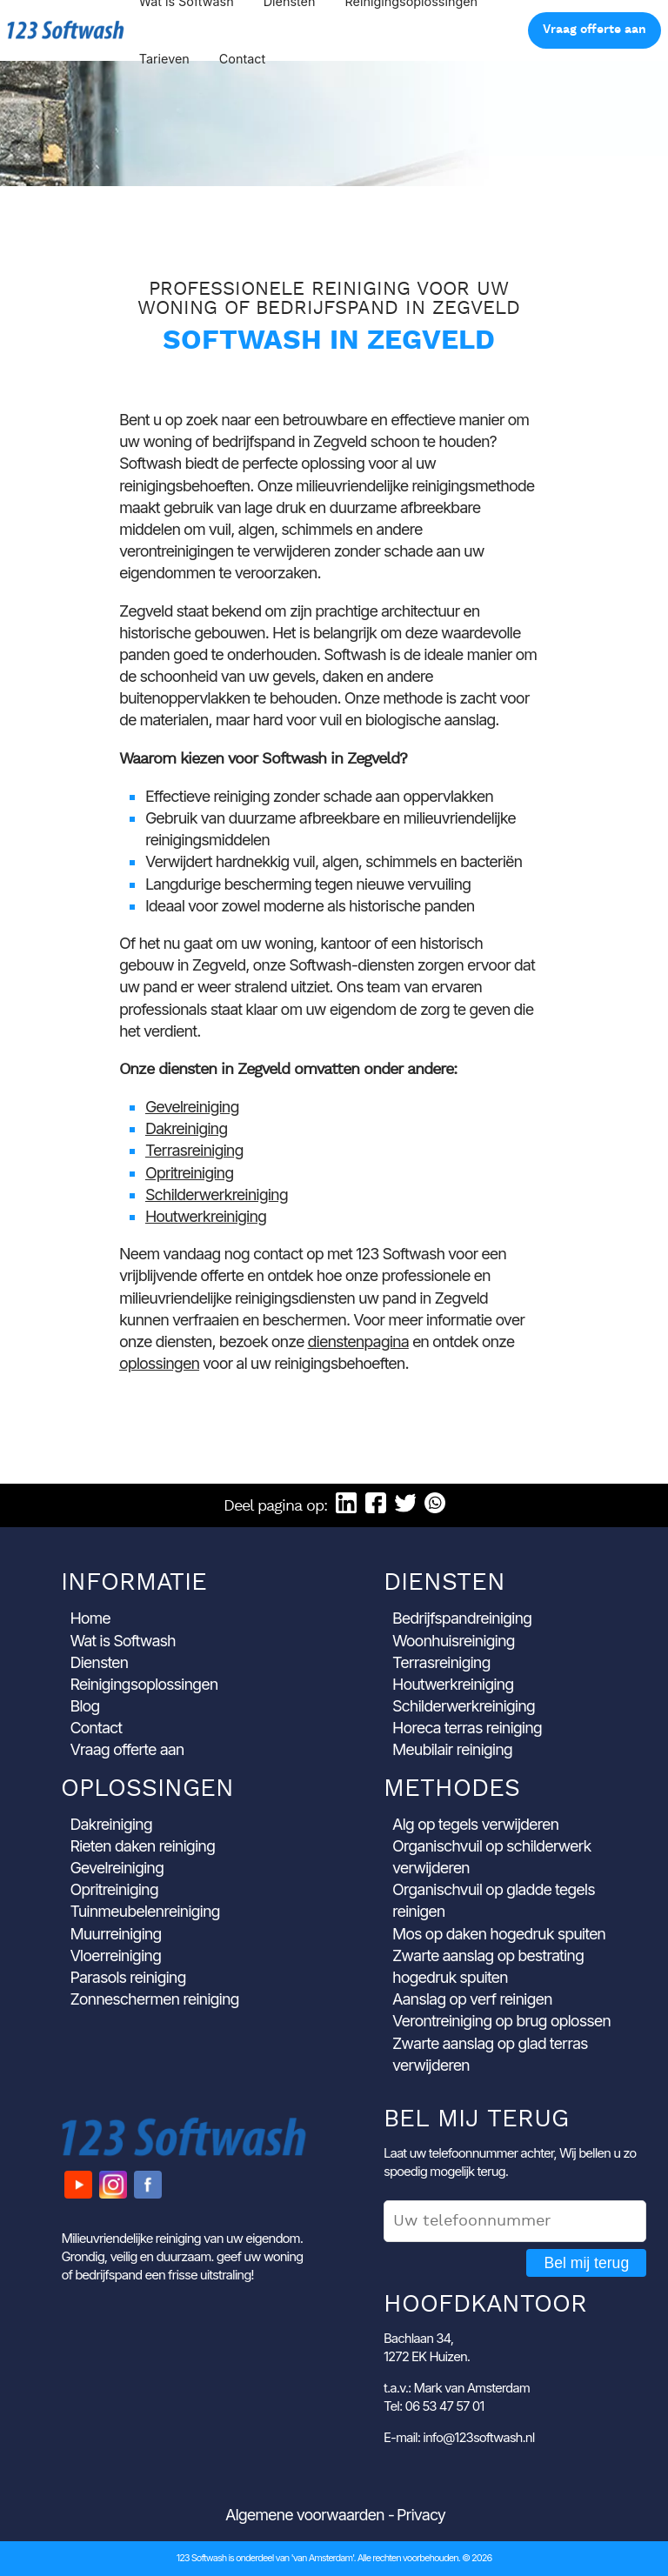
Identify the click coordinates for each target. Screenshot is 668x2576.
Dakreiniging (186, 1128)
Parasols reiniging (127, 1977)
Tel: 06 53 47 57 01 (434, 2406)
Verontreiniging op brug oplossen (501, 2021)
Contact (242, 58)
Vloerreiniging (115, 1955)
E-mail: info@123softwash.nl (459, 2437)
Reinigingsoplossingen (143, 1684)
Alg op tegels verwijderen (475, 1824)
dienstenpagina (358, 1341)
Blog (84, 1706)
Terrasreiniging (194, 1150)
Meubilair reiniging (452, 1749)
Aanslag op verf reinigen (472, 1999)
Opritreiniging (189, 1173)
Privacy (421, 2515)
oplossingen (159, 1363)
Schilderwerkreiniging (216, 1194)
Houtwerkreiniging (205, 1216)
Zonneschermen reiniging (154, 1999)
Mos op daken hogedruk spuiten (498, 1934)
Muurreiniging (115, 1934)
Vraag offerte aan (594, 30)
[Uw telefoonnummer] (515, 2221)
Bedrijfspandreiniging (461, 1618)
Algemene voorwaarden (304, 2515)
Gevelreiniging (192, 1107)
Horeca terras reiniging (467, 1727)
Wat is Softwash (122, 1641)
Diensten (99, 1662)
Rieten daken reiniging (142, 1846)
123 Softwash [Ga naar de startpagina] (65, 30)
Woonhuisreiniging (453, 1641)
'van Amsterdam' (322, 2558)
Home (90, 1618)
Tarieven (164, 58)
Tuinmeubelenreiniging (144, 1911)
